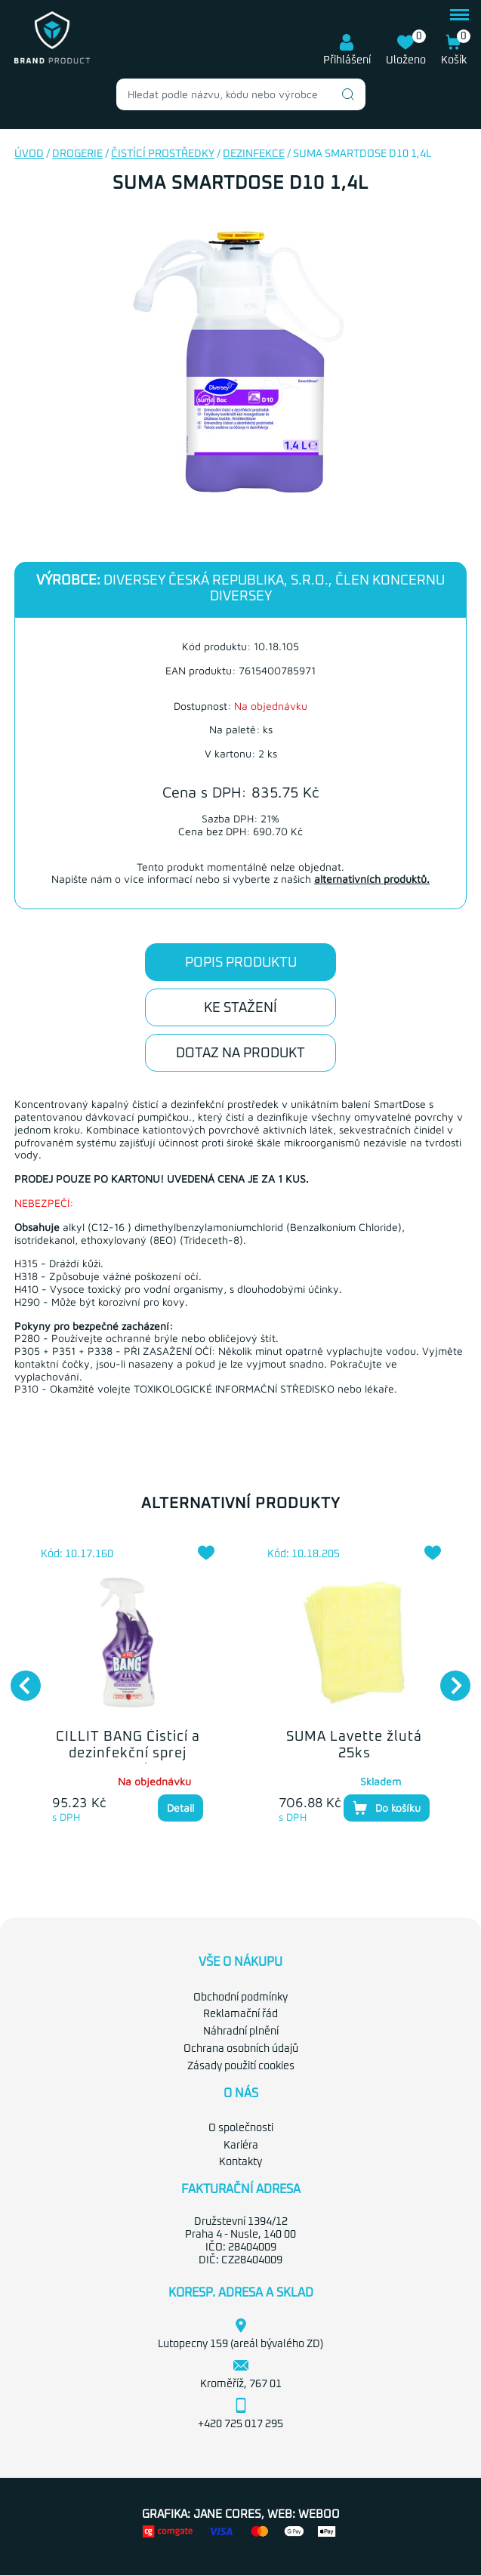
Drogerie (77, 154)
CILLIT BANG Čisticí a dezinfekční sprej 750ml (128, 1753)
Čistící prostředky (162, 154)
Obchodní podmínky (240, 1997)
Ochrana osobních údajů (240, 2049)
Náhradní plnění (241, 2031)
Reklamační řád (240, 2014)
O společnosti (240, 2128)
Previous (18, 1678)
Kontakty (240, 2162)
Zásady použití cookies (240, 2066)
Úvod (29, 154)
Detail (180, 1807)
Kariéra (241, 2145)
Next (447, 1678)
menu (459, 14)
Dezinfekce (254, 154)
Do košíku (387, 1808)
